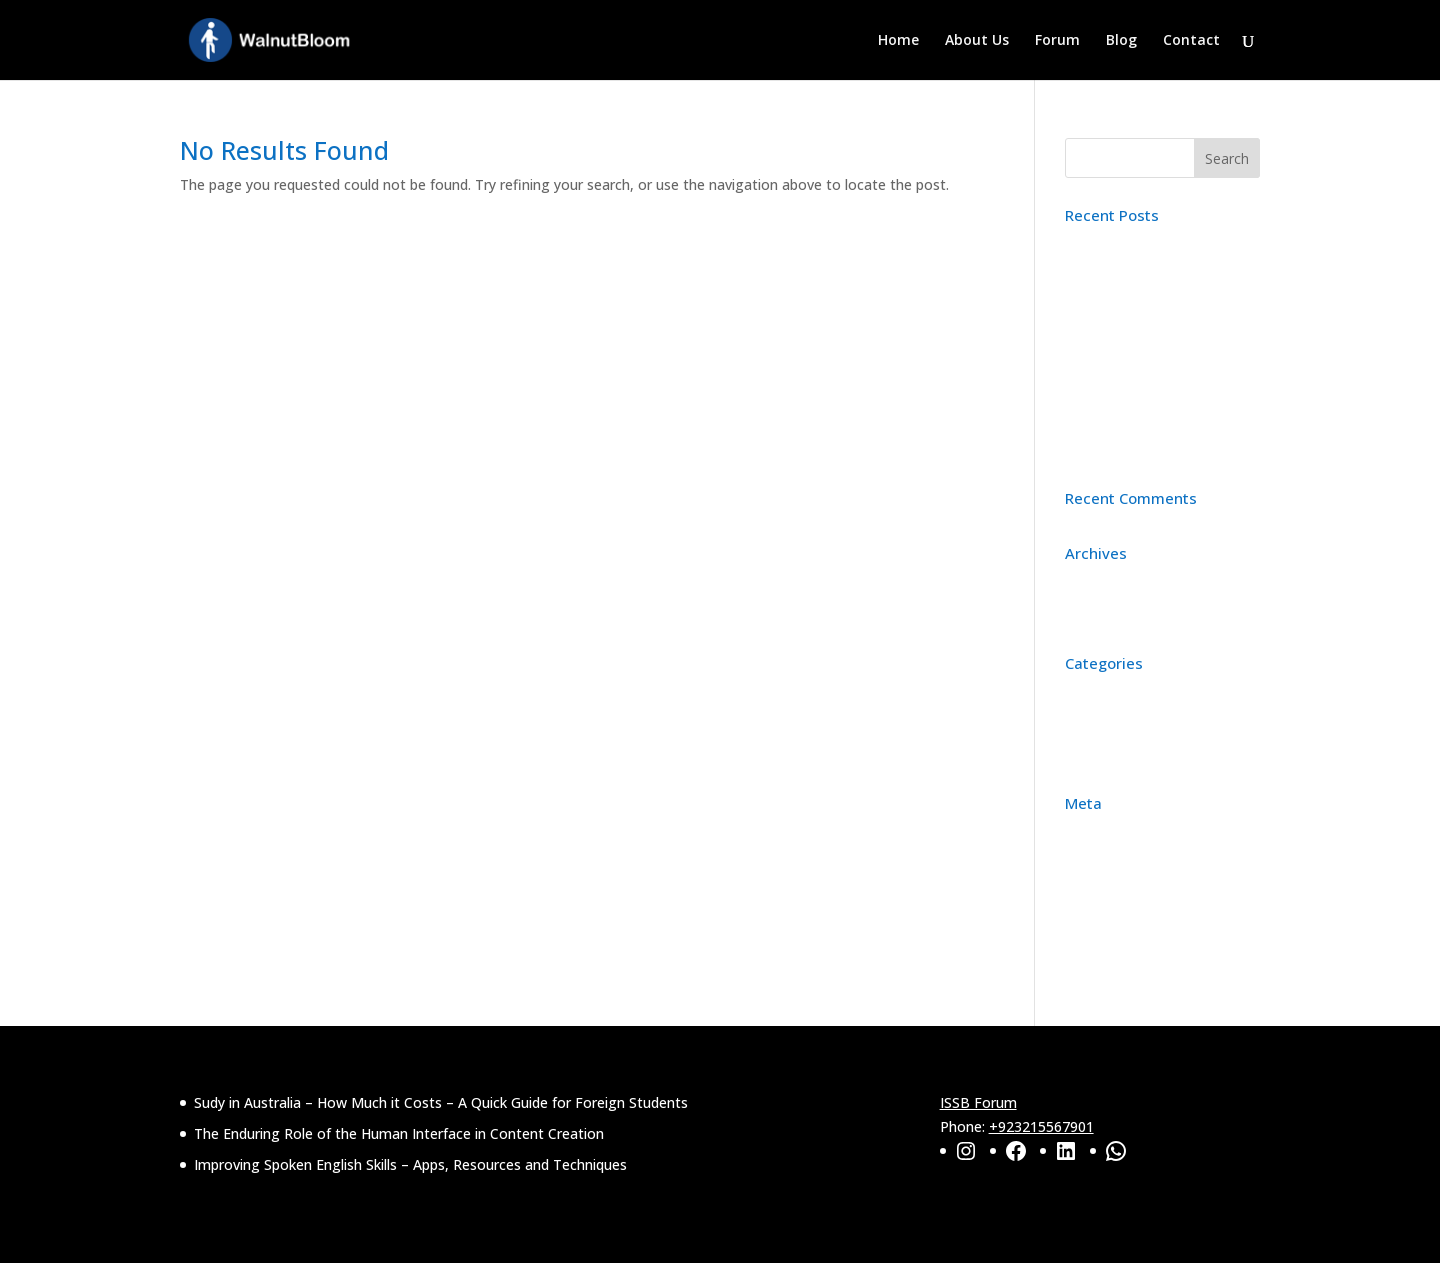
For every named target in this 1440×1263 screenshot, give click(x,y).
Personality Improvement (1148, 753)
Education (1097, 723)
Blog (1121, 41)
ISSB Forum (978, 1102)
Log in (1085, 863)
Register (1092, 832)
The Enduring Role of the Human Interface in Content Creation (1156, 346)
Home (898, 41)
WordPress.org (1113, 955)
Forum (1057, 41)
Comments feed (1118, 925)
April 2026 (1097, 582)
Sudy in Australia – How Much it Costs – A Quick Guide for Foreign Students (1161, 268)
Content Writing (1117, 692)
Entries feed (1104, 894)
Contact (1191, 41)
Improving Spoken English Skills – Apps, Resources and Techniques (1156, 425)
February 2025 (1111, 613)
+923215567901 (1041, 1126)
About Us (977, 41)
